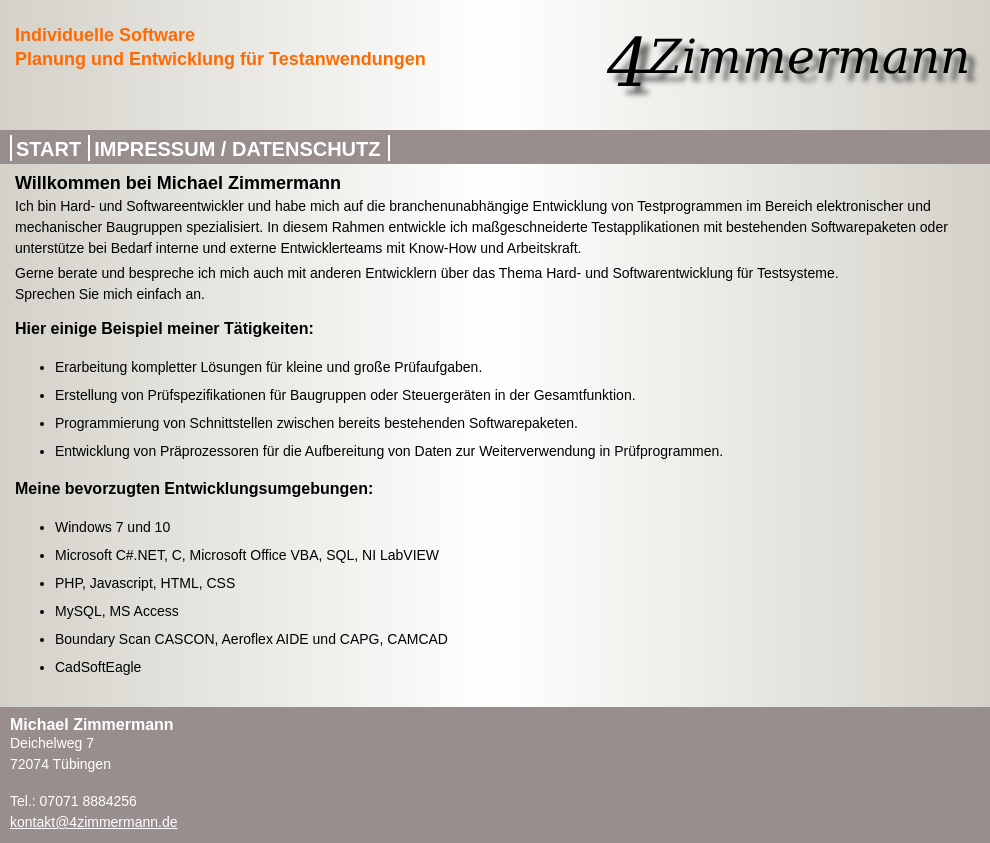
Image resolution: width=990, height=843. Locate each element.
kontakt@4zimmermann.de (94, 822)
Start (48, 149)
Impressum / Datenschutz (237, 149)
